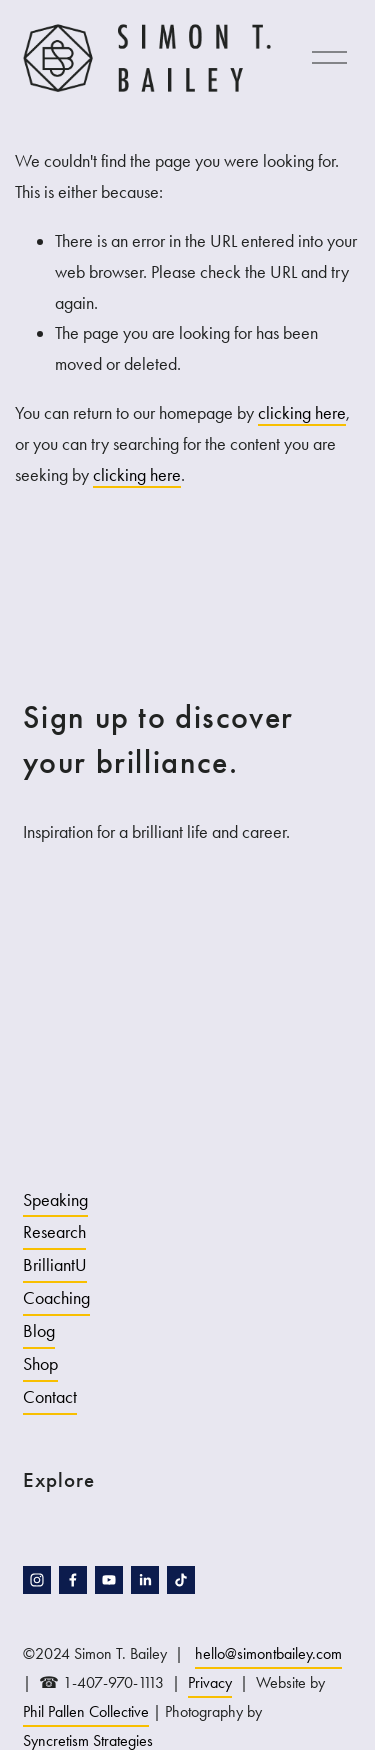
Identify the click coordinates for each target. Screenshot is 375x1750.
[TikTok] (181, 1580)
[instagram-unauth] (37, 1580)
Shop (40, 1364)
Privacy (210, 1682)
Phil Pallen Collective (86, 1711)
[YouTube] (109, 1580)
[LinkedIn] (145, 1580)
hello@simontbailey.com (268, 1653)
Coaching (56, 1298)
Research (54, 1232)
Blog (39, 1331)
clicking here (302, 413)
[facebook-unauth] (73, 1580)
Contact (50, 1397)
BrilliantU (55, 1265)
